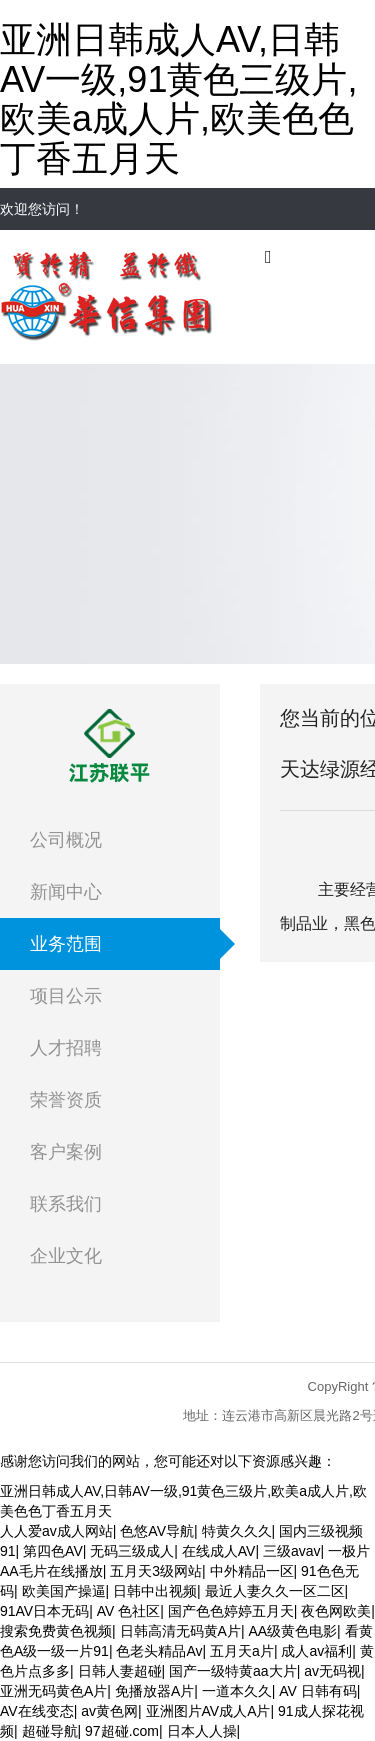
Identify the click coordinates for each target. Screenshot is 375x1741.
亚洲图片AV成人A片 (208, 1711)
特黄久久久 (237, 1531)
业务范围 (66, 944)
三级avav (292, 1551)
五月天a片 (242, 1651)
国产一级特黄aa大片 (233, 1671)
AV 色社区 (129, 1611)
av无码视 (332, 1671)
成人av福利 (316, 1651)
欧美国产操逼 (64, 1591)
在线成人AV (219, 1551)
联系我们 (66, 1204)
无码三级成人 (132, 1551)
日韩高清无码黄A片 (180, 1631)
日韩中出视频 (155, 1591)
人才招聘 (66, 1048)
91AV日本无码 (44, 1611)
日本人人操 (202, 1731)
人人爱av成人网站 (56, 1531)
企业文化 (66, 1256)
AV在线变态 (37, 1711)
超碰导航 (50, 1731)
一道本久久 (237, 1691)
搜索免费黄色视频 (56, 1631)
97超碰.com (122, 1731)
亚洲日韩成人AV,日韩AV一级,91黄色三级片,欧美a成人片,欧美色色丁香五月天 (178, 99)
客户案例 (66, 1152)
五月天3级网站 (156, 1571)
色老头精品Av (159, 1651)
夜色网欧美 (336, 1611)
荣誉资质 (66, 1100)
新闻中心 (66, 892)
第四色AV (53, 1551)
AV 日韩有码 (318, 1691)
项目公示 (66, 996)
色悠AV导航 (157, 1531)
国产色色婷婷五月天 (231, 1611)
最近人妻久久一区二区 (275, 1591)
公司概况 (66, 840)
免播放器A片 (154, 1691)
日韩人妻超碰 (120, 1671)
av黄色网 (109, 1711)
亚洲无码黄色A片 (53, 1691)
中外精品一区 (252, 1571)
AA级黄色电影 (292, 1631)
